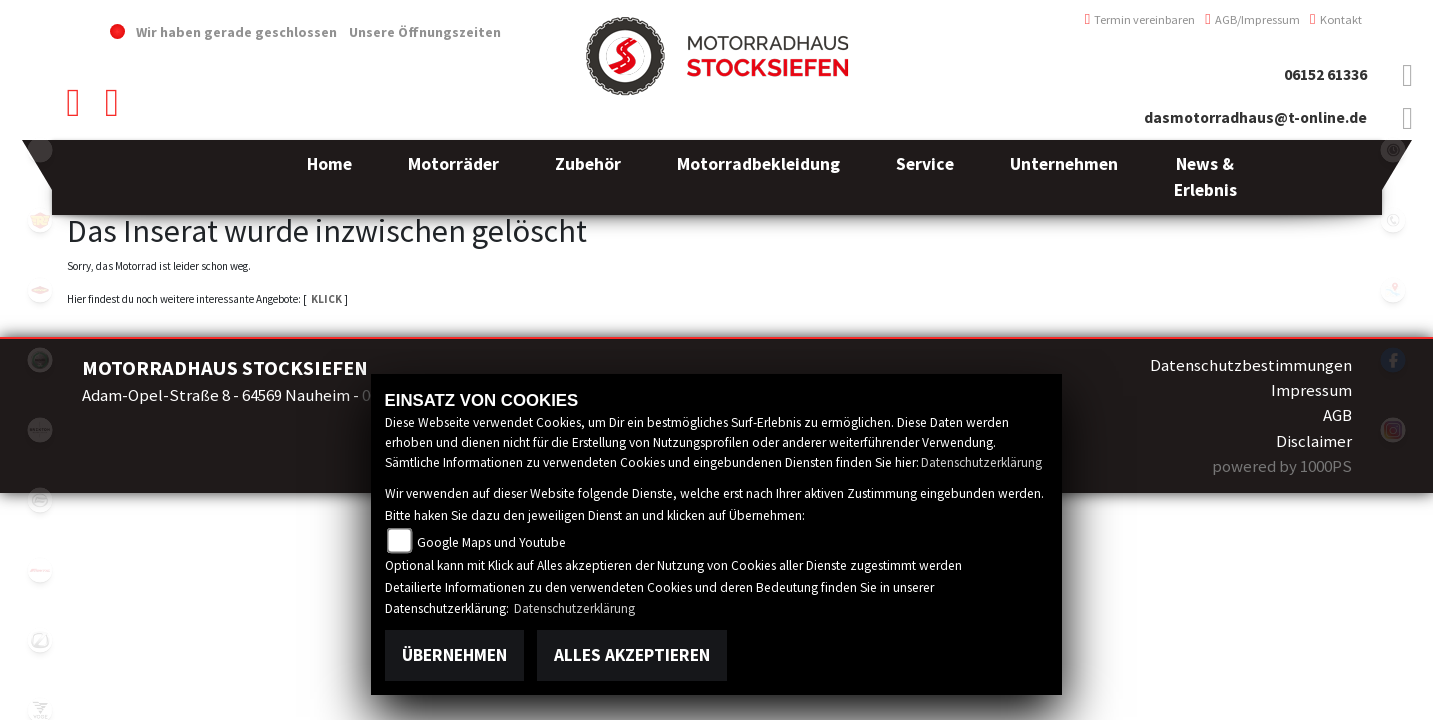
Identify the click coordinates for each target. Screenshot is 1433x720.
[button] (453, 177)
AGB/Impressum (1252, 19)
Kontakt (1336, 19)
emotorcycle (40, 150)
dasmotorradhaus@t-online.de (1255, 117)
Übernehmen (454, 655)
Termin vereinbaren (1140, 19)
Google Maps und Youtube (491, 542)
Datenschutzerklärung (981, 462)
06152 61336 (1325, 74)
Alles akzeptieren (632, 655)
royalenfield (40, 220)
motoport (40, 290)
